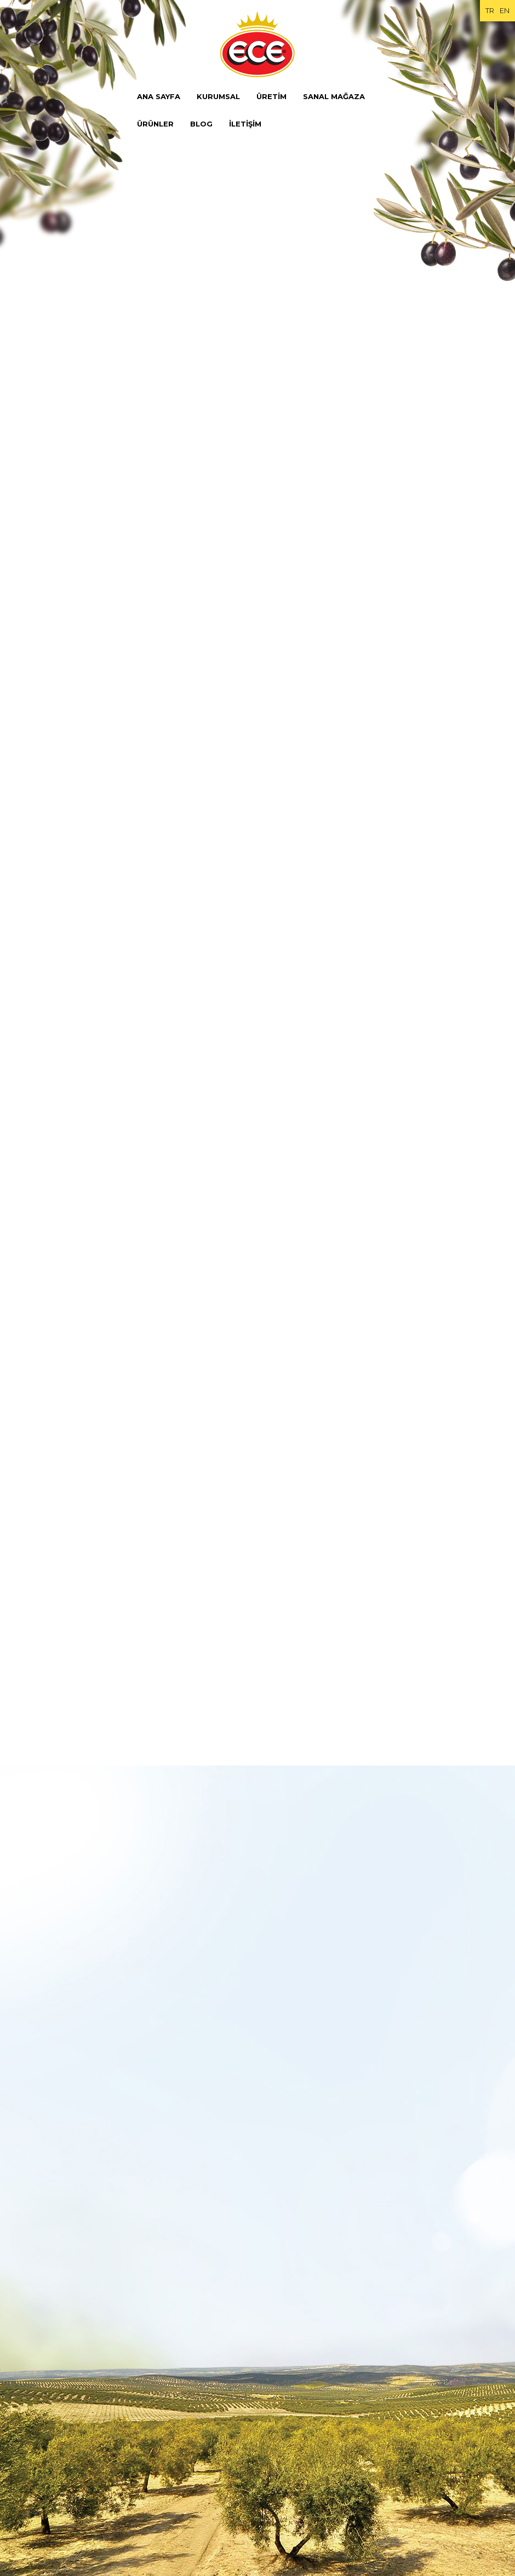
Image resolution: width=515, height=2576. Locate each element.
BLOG (201, 123)
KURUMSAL (218, 96)
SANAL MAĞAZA (334, 96)
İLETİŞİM (245, 123)
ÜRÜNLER (155, 123)
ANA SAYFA (158, 96)
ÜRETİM (271, 96)
